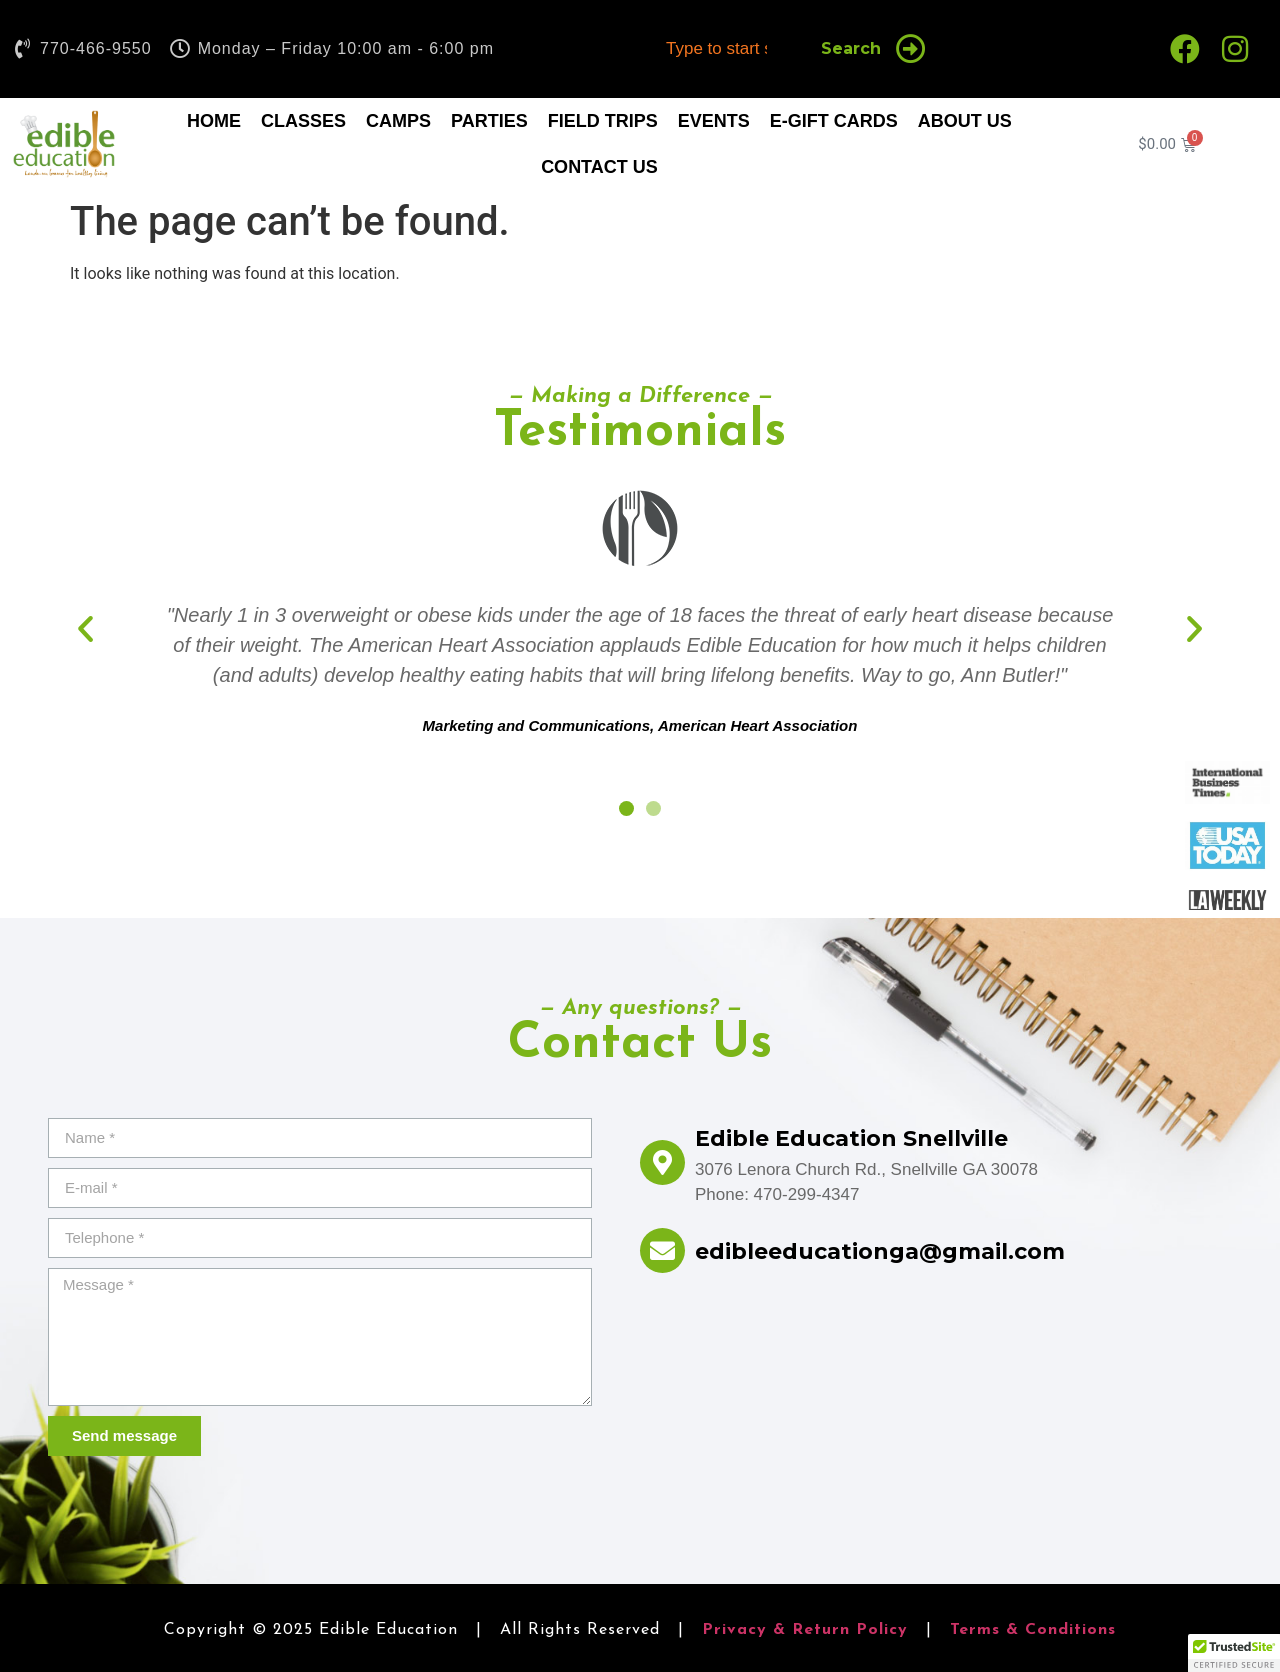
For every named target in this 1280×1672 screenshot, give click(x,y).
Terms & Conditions (1033, 1630)
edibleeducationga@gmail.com (880, 1251)
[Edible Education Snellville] (662, 1162)
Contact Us (599, 167)
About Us (965, 121)
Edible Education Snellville (851, 1138)
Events (714, 121)
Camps (398, 121)
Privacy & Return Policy (805, 1630)
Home (214, 121)
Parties (489, 121)
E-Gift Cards (834, 121)
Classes (303, 121)
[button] (85, 627)
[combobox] (723, 49)
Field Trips (603, 121)
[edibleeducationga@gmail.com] (662, 1250)
